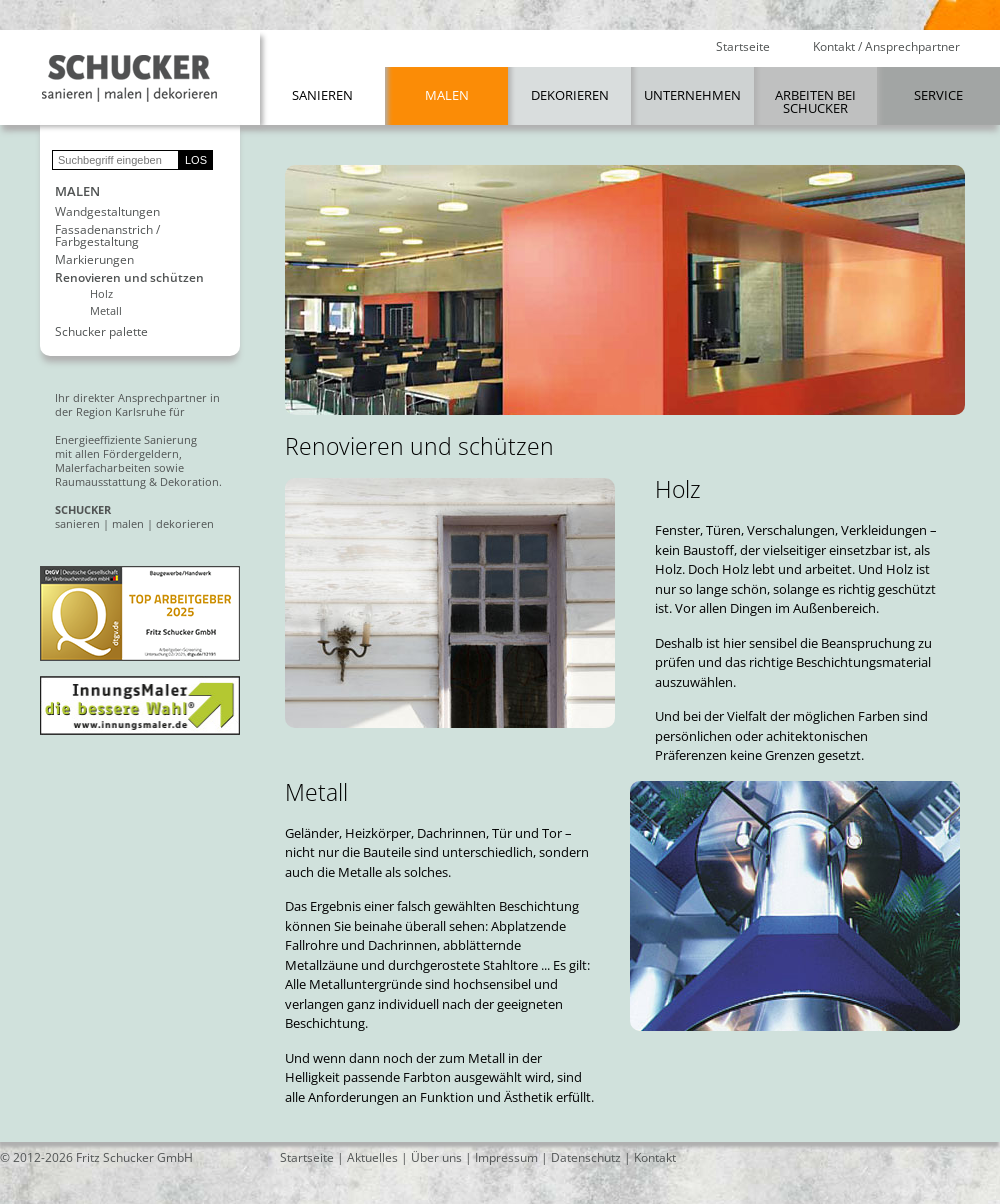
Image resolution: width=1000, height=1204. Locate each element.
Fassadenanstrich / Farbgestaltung (107, 236)
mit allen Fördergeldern (117, 453)
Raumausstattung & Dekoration (137, 481)
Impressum (506, 1157)
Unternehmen (692, 95)
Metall (106, 310)
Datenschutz (586, 1157)
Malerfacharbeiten (103, 467)
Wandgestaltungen (107, 212)
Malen (447, 95)
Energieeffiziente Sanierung (126, 439)
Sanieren (322, 95)
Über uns (436, 1157)
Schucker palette (101, 332)
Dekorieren (570, 95)
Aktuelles (372, 1157)
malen (128, 523)
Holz (101, 293)
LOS (196, 160)
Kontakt (655, 1157)
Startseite (743, 47)
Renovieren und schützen (129, 278)
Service (938, 95)
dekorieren (185, 523)
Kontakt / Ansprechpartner (886, 47)
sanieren (77, 523)
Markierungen (94, 260)
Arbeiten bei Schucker (815, 101)
